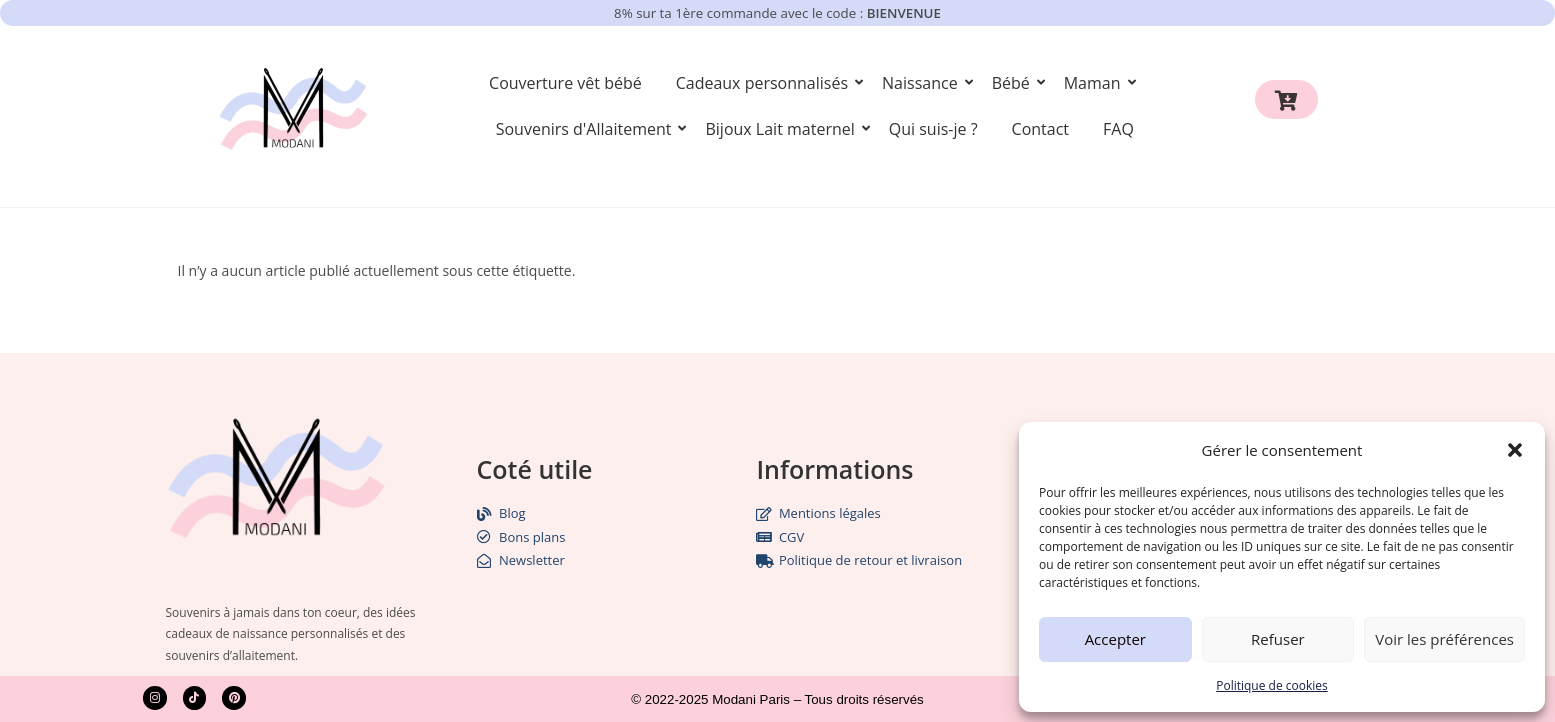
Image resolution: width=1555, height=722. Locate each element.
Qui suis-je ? (933, 129)
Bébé (1014, 83)
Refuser (1278, 639)
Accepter (1115, 639)
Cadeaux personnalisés (765, 83)
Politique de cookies (1272, 685)
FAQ (1118, 129)
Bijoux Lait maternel (783, 129)
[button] (1515, 450)
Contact (1040, 129)
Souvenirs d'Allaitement (587, 129)
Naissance (923, 83)
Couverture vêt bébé (565, 83)
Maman (1096, 83)
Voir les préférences (1444, 639)
